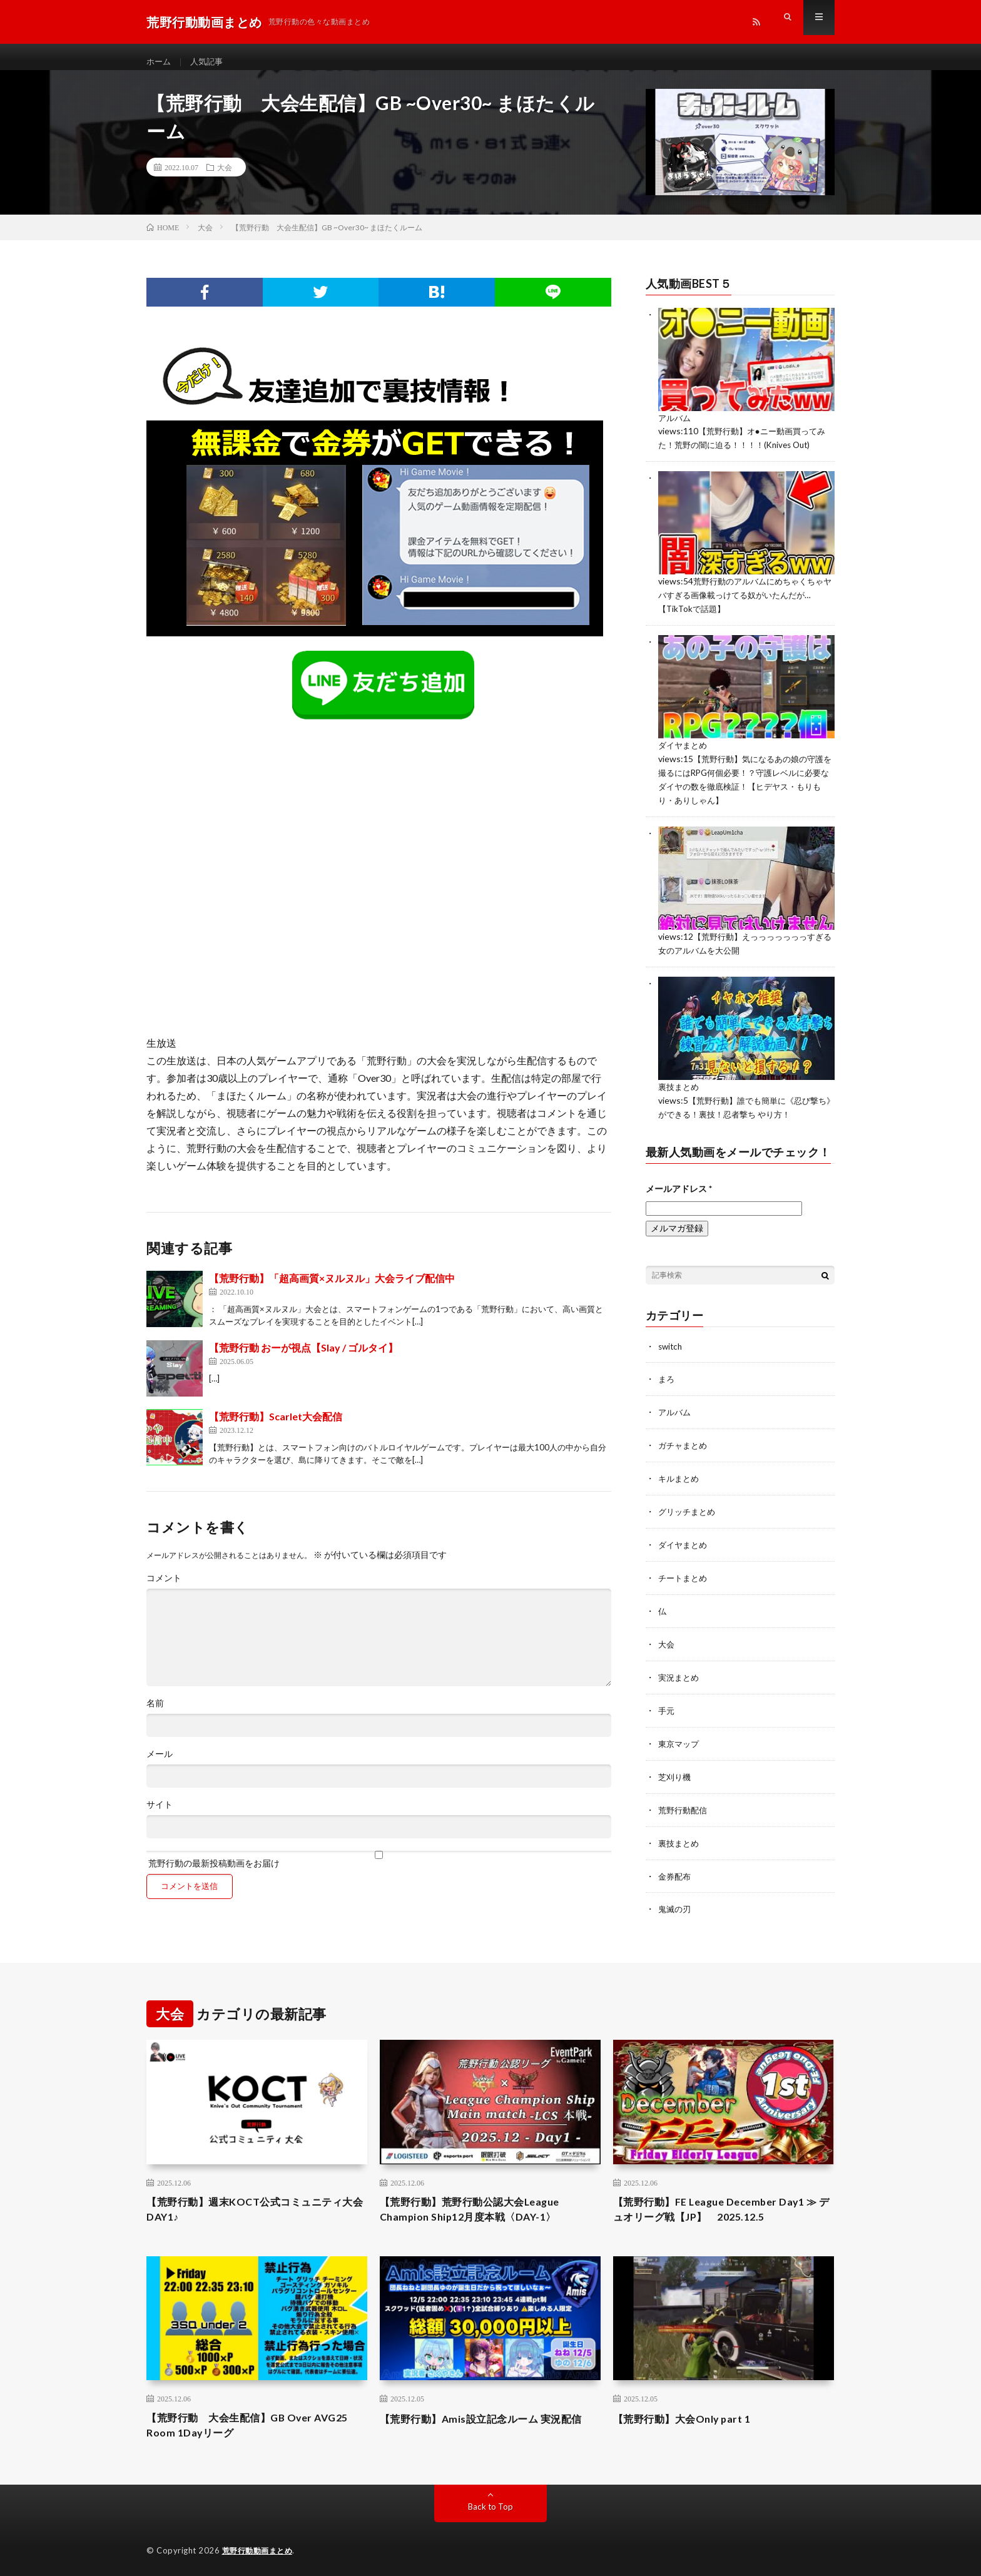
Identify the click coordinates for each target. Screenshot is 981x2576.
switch (671, 1347)
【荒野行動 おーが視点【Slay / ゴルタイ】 (303, 1359)
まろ (667, 1380)
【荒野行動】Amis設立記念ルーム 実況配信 (487, 2421)
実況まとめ (680, 1672)
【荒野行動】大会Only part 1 (689, 2413)
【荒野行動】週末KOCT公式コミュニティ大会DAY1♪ (255, 2202)
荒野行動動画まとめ (260, 2548)
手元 (667, 1705)
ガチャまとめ (684, 1445)
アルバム (675, 428)
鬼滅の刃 (675, 1900)
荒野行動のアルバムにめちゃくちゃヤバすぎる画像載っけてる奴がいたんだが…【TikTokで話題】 (745, 603)
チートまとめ (684, 1575)
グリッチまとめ (688, 1510)
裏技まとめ (680, 1089)
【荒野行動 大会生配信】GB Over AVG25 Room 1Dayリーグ (238, 2421)
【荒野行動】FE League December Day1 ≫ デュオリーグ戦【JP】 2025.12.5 (719, 2202)
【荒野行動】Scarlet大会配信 (275, 1427)
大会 (224, 178)
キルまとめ (680, 1477)
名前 (155, 1714)
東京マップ (680, 1738)
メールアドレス (679, 1189)
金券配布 (675, 1868)
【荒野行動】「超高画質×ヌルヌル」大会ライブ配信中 (332, 1289)
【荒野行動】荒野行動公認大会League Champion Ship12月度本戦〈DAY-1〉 (480, 2202)
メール (159, 1765)
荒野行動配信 (684, 1803)
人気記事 (209, 62)
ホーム (159, 62)
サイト (159, 1815)
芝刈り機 (675, 1770)
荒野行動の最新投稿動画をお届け (378, 1870)
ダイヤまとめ (684, 752)
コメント (163, 1589)
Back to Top (490, 2503)
